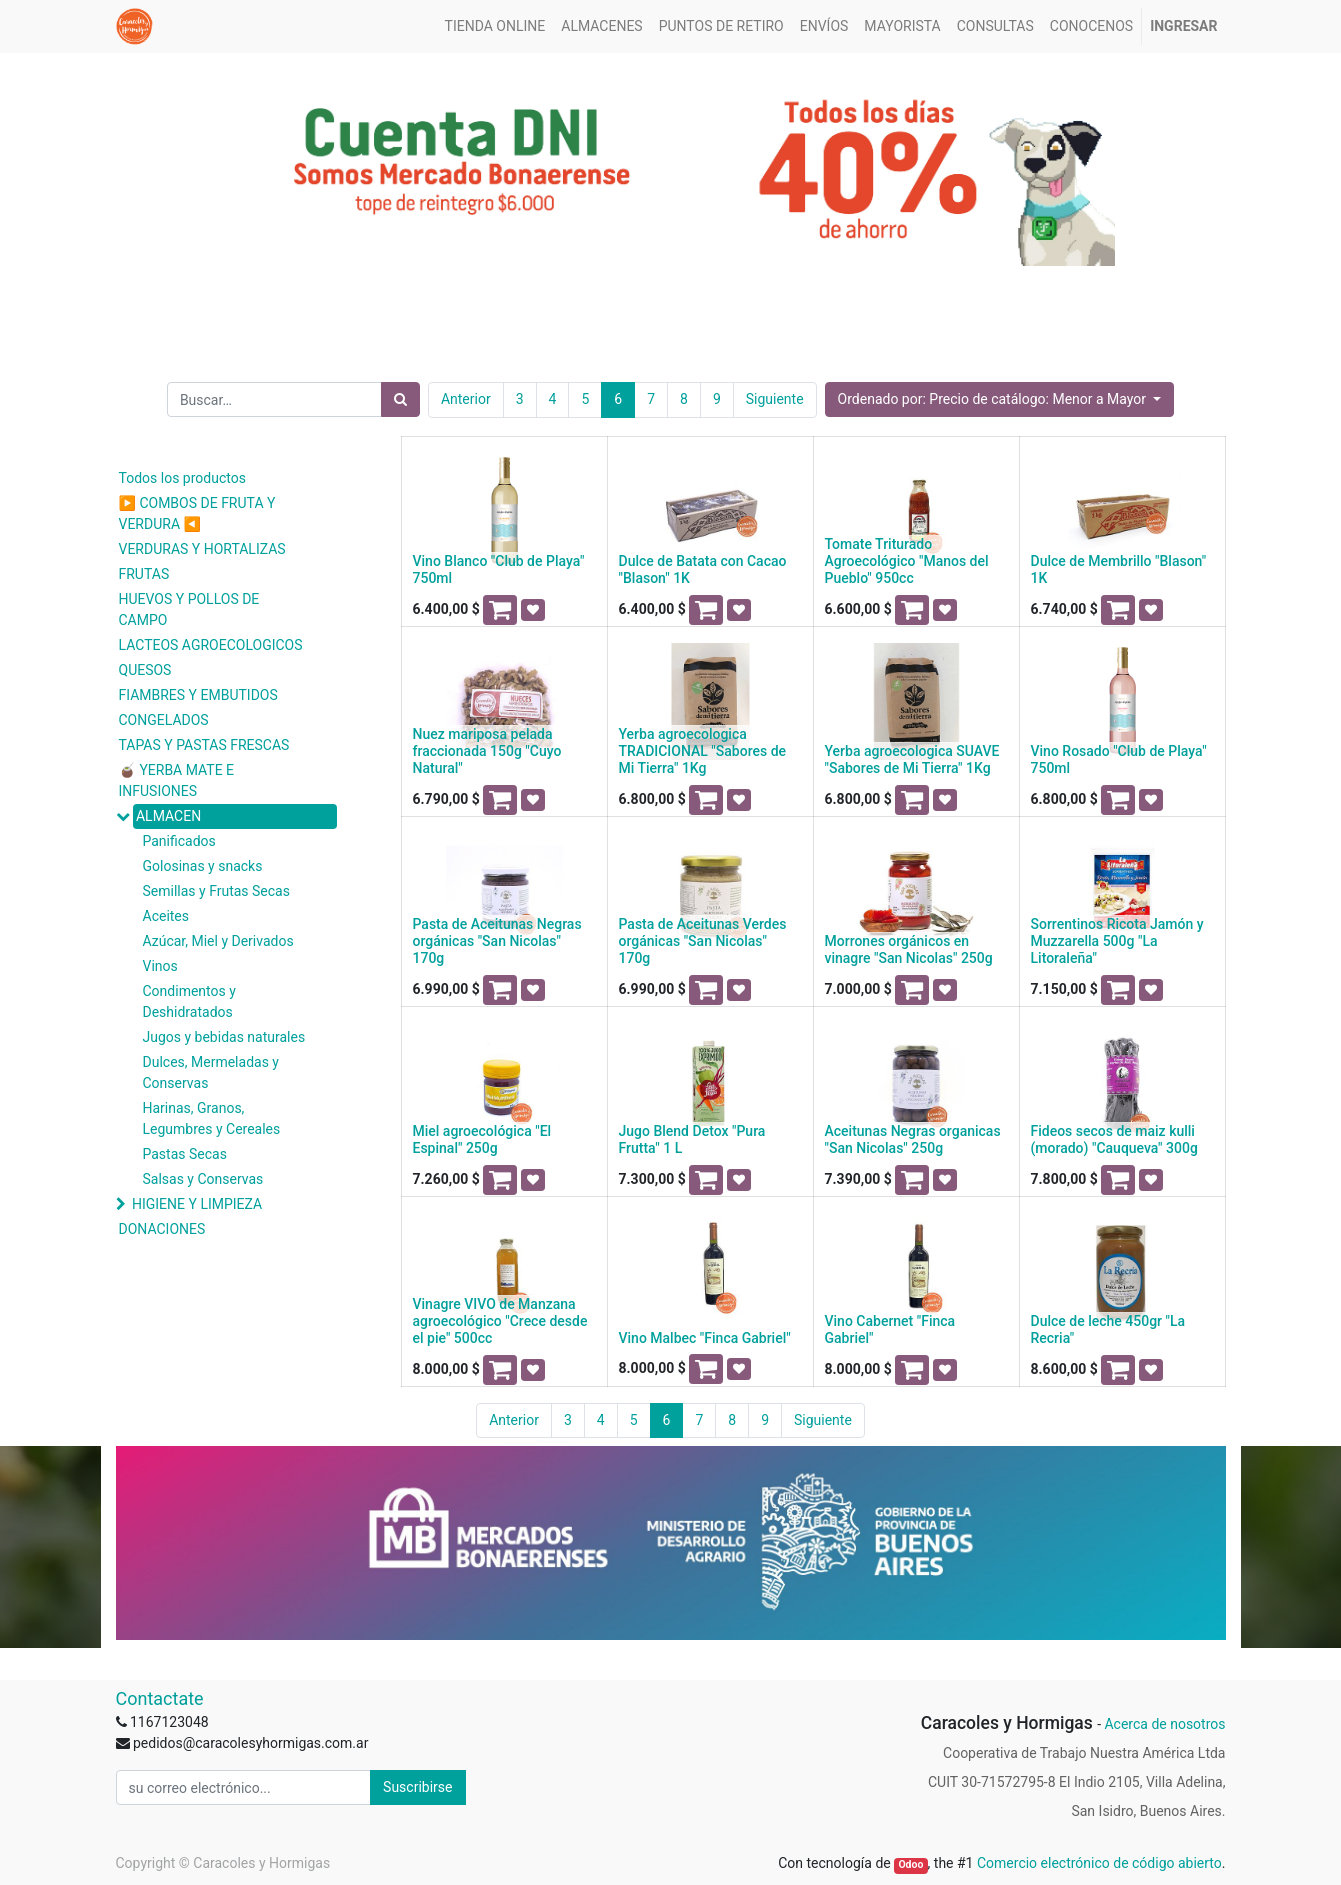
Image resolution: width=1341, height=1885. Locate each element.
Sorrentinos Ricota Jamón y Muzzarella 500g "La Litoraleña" (1117, 941)
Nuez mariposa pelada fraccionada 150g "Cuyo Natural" (487, 751)
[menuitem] (495, 26)
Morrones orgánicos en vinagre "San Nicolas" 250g (909, 949)
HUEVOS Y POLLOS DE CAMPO (189, 609)
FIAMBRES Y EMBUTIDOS (198, 695)
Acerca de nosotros (1164, 1724)
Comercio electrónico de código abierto (1099, 1863)
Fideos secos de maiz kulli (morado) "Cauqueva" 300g (1114, 1139)
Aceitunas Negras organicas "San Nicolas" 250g (913, 1139)
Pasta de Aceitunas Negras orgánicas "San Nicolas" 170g (497, 941)
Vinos (160, 966)
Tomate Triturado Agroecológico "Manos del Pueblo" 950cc (907, 561)
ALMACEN (168, 816)
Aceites (166, 916)
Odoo (910, 1864)
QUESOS (145, 670)
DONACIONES (162, 1229)
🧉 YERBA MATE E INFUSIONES (177, 780)
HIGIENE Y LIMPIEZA (197, 1204)
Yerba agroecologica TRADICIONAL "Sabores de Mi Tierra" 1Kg (703, 751)
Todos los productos (182, 478)
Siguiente (775, 399)
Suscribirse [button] (417, 1787)
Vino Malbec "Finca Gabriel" (705, 1338)
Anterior (466, 399)
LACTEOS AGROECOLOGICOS (211, 645)
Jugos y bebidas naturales (224, 1037)
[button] (1000, 399)
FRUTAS (144, 574)
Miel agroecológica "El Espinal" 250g (482, 1139)
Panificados (179, 841)
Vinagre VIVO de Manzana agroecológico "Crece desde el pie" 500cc (500, 1321)
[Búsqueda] (400, 399)
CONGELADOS (164, 720)
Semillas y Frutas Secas (216, 891)
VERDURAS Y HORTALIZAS (202, 549)
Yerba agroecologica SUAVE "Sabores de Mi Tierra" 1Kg (912, 759)
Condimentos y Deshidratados (189, 1001)
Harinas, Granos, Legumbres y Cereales (212, 1118)
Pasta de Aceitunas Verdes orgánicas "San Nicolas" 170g (703, 941)
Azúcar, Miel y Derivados (218, 941)
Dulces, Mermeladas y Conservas (211, 1072)
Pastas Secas (185, 1154)
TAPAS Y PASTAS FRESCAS (204, 745)
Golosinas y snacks (203, 866)
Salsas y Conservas (203, 1179)
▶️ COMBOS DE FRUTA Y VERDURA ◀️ (197, 513)
